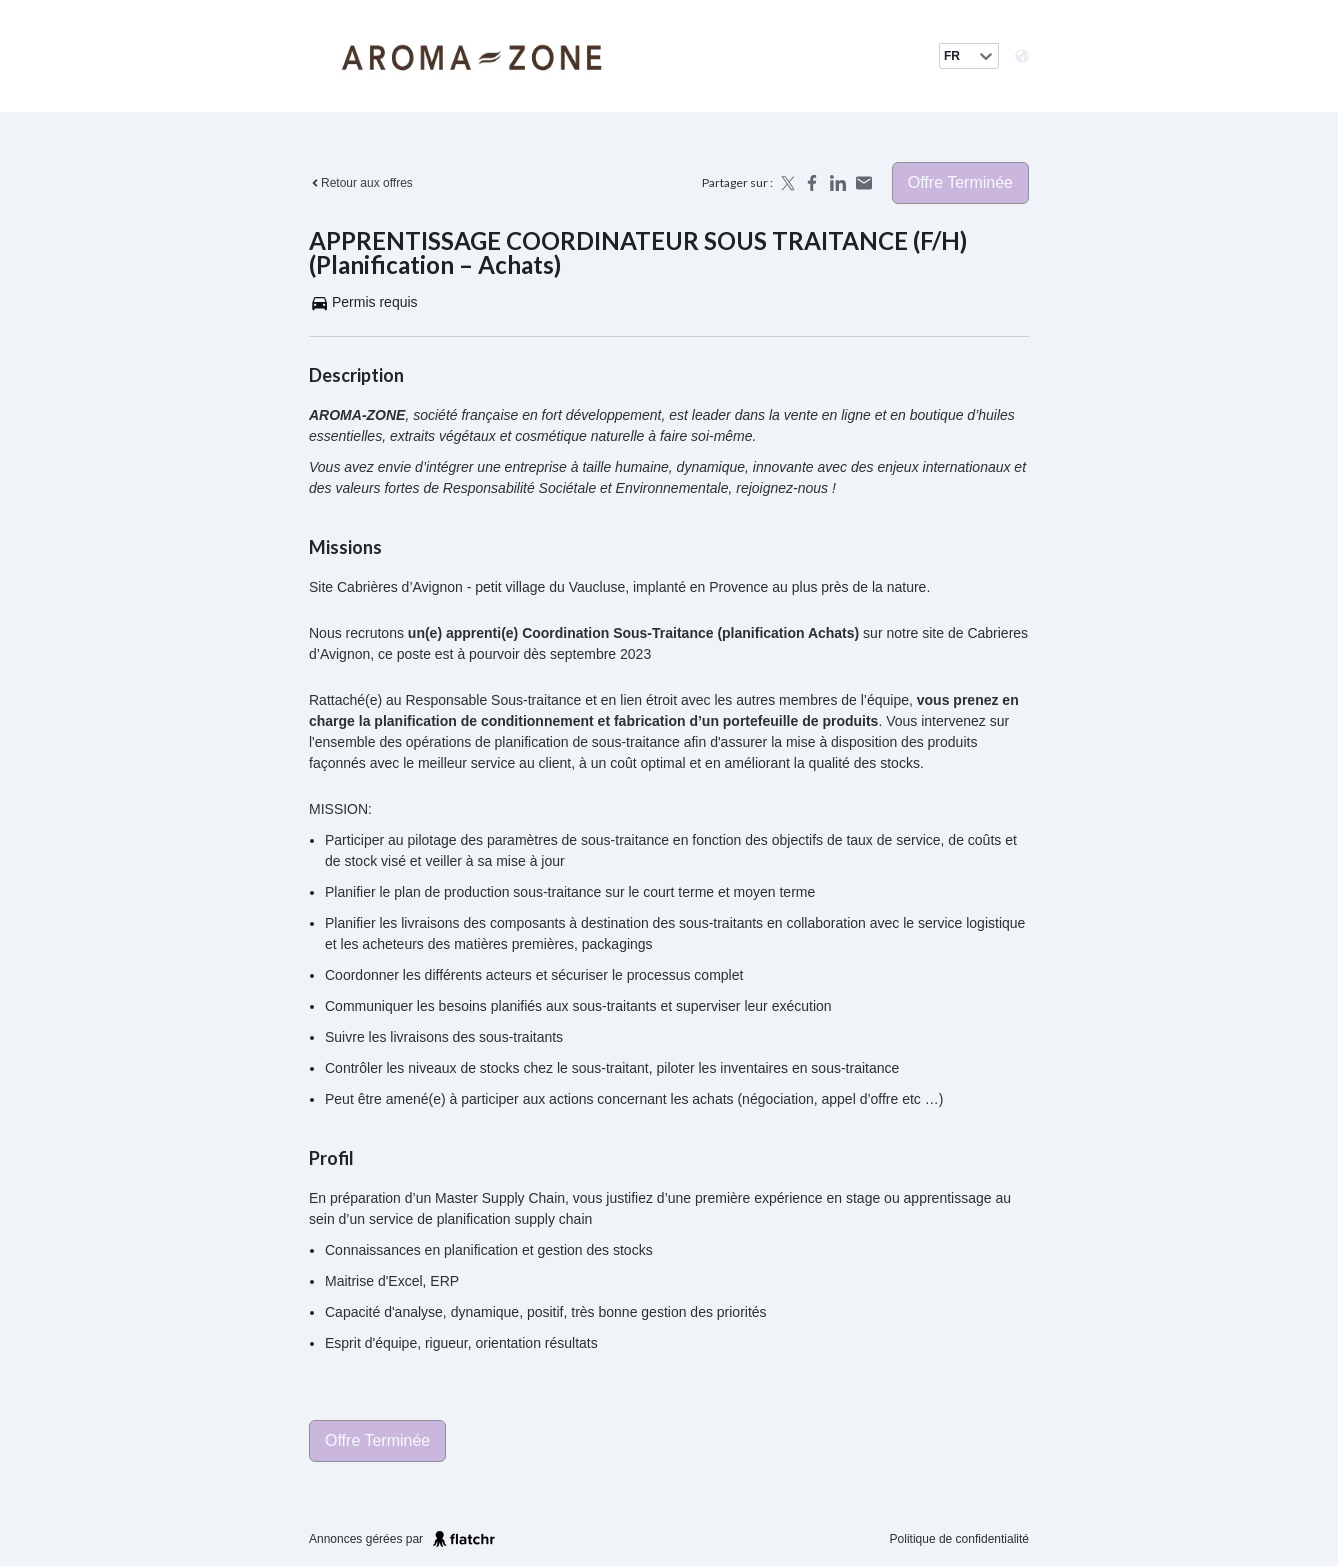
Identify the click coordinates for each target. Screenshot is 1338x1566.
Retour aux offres (361, 183)
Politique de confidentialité (959, 1539)
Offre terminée (960, 182)
